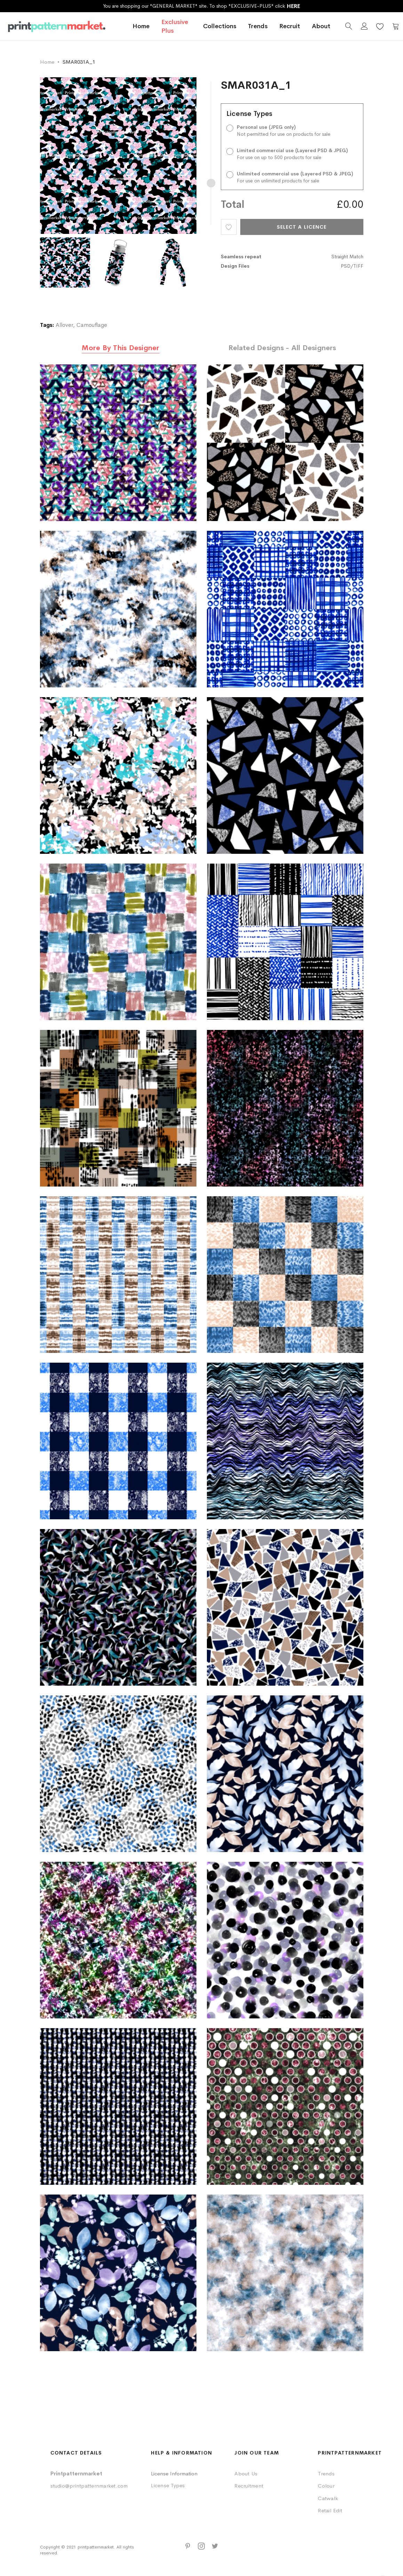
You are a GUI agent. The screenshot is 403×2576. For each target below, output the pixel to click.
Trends (326, 2473)
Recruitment (248, 2485)
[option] (67, 262)
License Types (168, 2485)
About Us (245, 2473)
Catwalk (328, 2498)
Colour (326, 2485)
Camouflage (91, 325)
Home (139, 29)
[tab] (121, 348)
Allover (64, 325)
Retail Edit (330, 2510)
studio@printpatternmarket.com (89, 2485)
